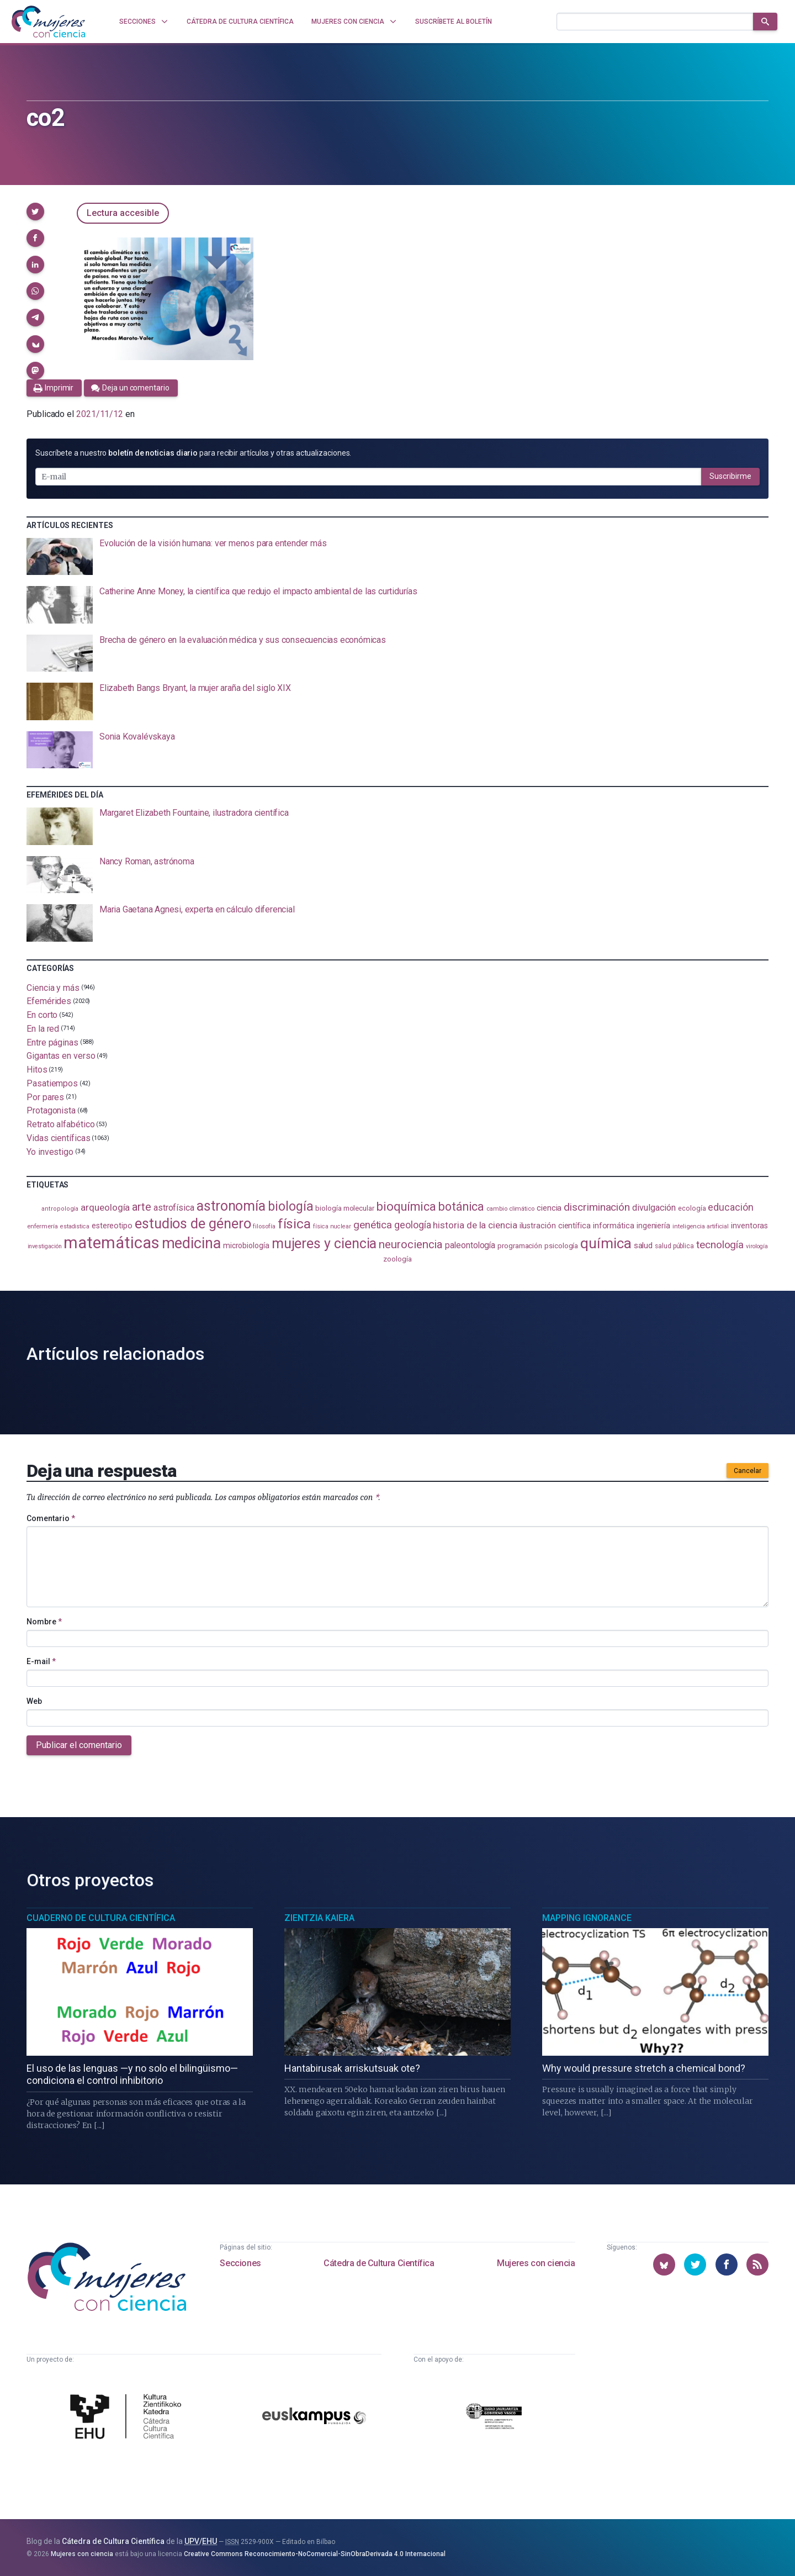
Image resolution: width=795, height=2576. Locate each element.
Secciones (240, 2263)
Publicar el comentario (79, 1745)
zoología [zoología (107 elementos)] (397, 1259)
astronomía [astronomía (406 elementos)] (231, 1206)
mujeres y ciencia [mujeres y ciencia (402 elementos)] (324, 1244)
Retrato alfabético (60, 1124)
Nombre (44, 1621)
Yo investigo (49, 1151)
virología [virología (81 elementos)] (756, 1246)
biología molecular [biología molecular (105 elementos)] (344, 1208)
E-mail (41, 1661)
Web (34, 1701)
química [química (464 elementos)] (605, 1243)
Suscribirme (730, 476)
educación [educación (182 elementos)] (730, 1207)
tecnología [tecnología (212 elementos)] (720, 1244)
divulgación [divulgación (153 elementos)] (654, 1207)
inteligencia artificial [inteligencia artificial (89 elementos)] (700, 1226)
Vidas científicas (58, 1138)
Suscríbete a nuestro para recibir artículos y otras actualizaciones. (193, 452)
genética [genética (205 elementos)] (372, 1224)
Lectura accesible (123, 213)
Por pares (45, 1096)
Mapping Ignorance (587, 1918)
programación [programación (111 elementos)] (519, 1245)
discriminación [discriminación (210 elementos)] (597, 1207)
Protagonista (51, 1110)
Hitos (36, 1069)
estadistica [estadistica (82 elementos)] (74, 1226)
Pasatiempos (52, 1083)
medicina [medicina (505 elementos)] (191, 1243)
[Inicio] (48, 21)
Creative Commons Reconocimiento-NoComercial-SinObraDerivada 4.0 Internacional (315, 2554)
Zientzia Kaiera (319, 1918)
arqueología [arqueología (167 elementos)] (105, 1207)
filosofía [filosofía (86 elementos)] (264, 1226)
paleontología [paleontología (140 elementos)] (470, 1245)
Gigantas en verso (61, 1056)
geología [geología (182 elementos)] (412, 1225)
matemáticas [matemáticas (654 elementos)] (111, 1242)
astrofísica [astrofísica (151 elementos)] (173, 1207)
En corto (41, 1015)
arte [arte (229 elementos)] (141, 1207)
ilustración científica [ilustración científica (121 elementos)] (555, 1226)
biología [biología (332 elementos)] (290, 1206)
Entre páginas (52, 1042)
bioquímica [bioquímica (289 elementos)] (406, 1206)
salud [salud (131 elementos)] (643, 1245)
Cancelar (747, 1471)
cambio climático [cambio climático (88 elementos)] (510, 1208)
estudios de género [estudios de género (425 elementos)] (193, 1223)
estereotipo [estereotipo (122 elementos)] (112, 1226)
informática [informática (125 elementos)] (613, 1226)
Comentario (50, 1518)
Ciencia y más (53, 987)
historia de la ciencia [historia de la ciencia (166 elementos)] (475, 1225)
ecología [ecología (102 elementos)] (692, 1208)
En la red (42, 1028)
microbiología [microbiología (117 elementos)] (246, 1245)
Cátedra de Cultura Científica (379, 2263)
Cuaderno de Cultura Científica (100, 1918)
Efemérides (48, 1001)
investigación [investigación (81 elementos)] (45, 1246)
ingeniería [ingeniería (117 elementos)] (653, 1225)
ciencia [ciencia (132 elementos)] (549, 1208)
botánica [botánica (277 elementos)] (461, 1206)
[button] (35, 211)
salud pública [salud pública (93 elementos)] (674, 1246)
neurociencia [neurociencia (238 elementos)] (411, 1244)
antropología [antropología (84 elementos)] (59, 1208)
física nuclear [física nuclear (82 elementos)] (332, 1226)
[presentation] (397, 557)
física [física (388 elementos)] (294, 1224)
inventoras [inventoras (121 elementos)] (749, 1226)
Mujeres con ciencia (536, 2263)
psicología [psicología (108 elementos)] (561, 1246)
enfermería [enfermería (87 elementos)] (42, 1226)
